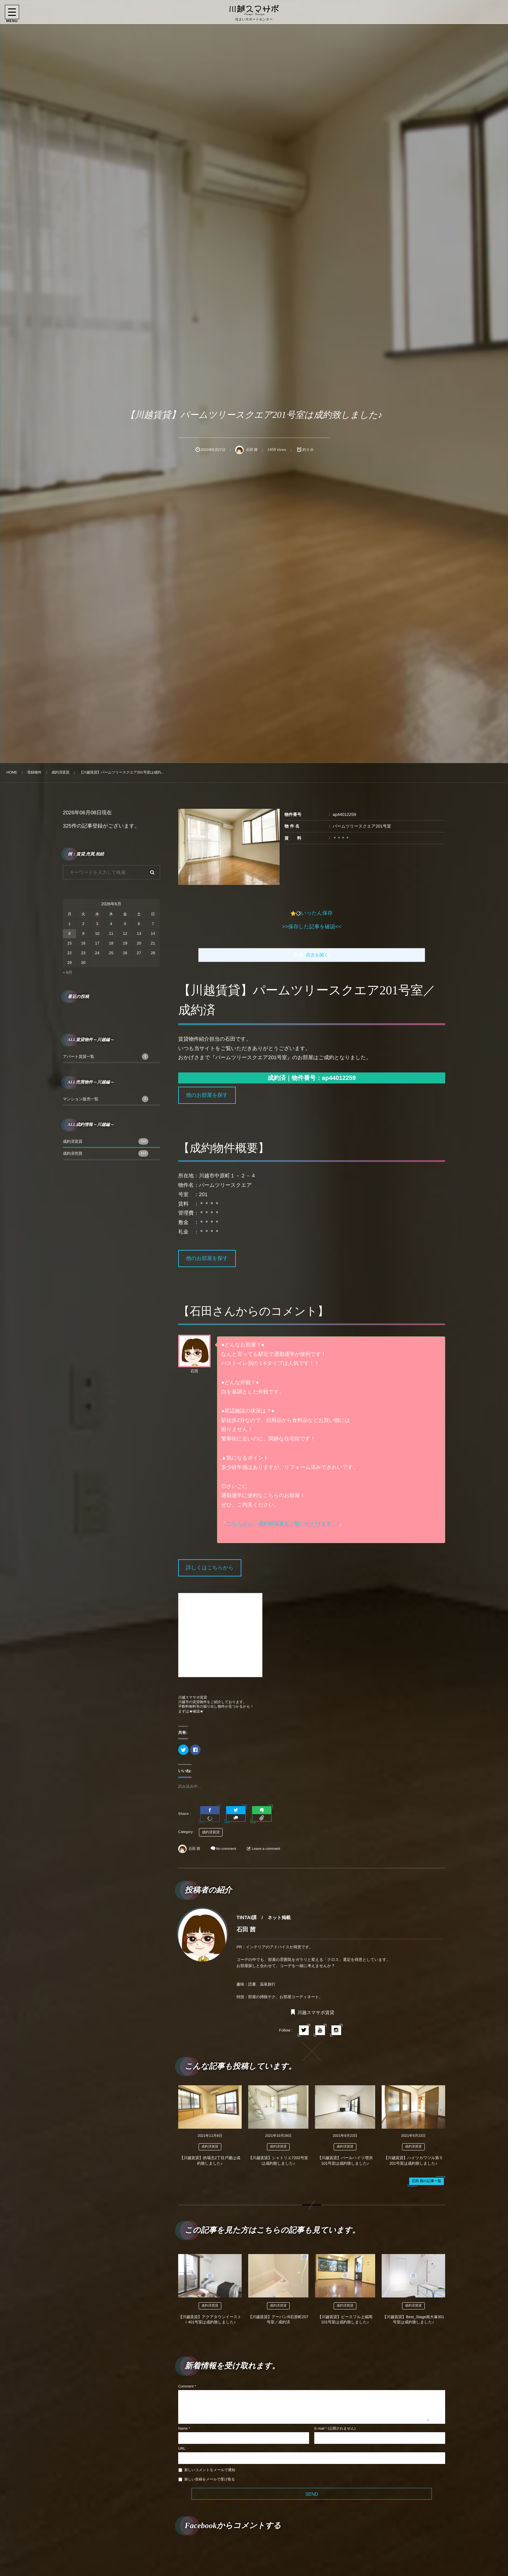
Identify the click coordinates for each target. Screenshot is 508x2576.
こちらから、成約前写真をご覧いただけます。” (282, 1524)
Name (183, 2429)
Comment (186, 2386)
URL (181, 2449)
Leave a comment (266, 1849)
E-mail (319, 2429)
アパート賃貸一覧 (105, 1056)
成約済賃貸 (211, 1832)
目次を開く (317, 955)
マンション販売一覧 (105, 1099)
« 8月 (67, 972)
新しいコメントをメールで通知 (209, 2470)
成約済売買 (105, 1153)
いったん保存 (317, 913)
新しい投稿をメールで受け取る (209, 2479)
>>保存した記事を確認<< (311, 927)
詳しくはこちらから (210, 1568)
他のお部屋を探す (207, 1095)
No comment (226, 1849)
